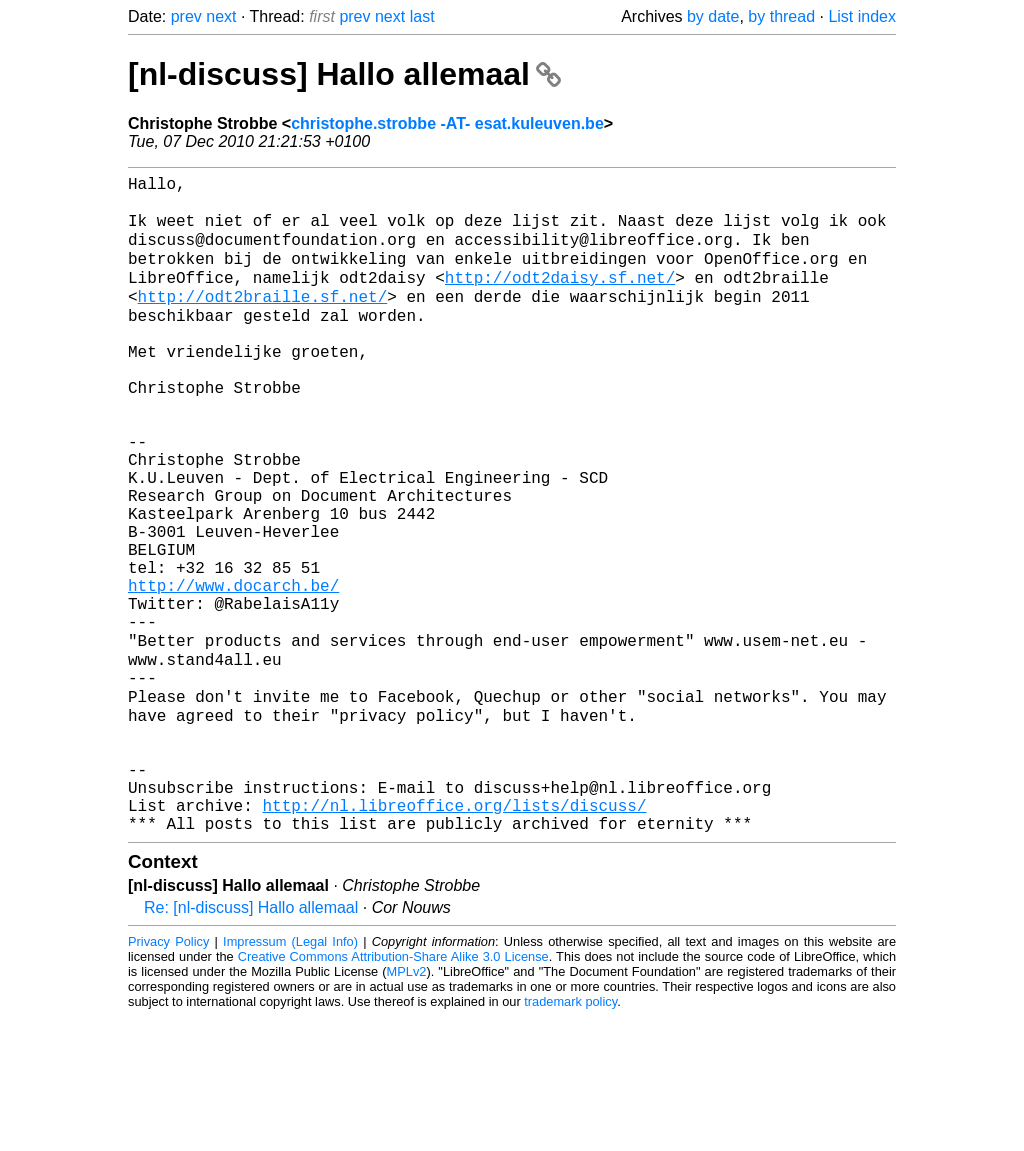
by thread (781, 16)
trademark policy (570, 1135)
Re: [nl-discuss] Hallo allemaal (251, 1041)
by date (713, 16)
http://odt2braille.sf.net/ (263, 319)
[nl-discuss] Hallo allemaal (344, 74)
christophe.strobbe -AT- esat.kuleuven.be (447, 123)
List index (862, 16)
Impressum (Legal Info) (290, 1075)
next (221, 16)
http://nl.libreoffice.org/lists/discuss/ (454, 935)
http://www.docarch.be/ (233, 671)
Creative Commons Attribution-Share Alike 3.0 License (393, 1090)
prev (186, 16)
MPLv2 (407, 1105)
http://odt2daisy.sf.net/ (560, 297)
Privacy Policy (168, 1075)
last (422, 16)
